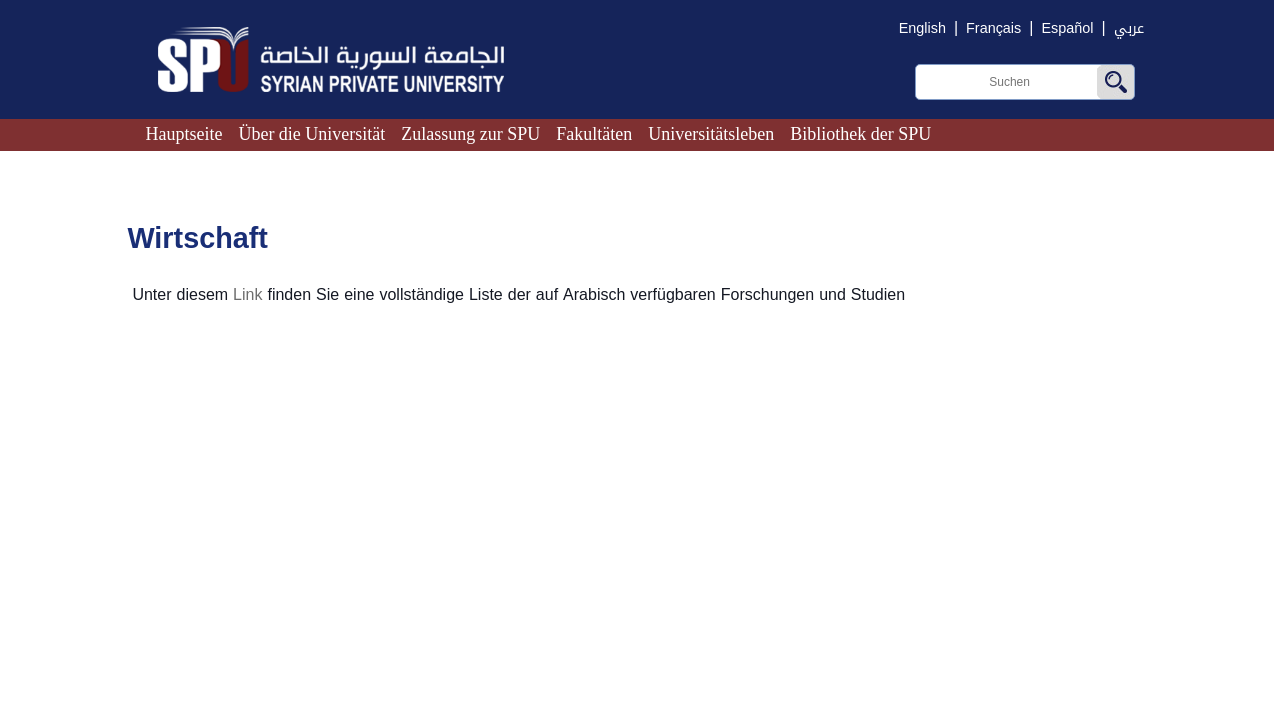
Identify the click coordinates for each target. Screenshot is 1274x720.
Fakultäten (594, 134)
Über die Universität (311, 134)
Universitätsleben (711, 134)
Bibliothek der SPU (860, 134)
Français (993, 28)
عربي (1129, 28)
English (922, 28)
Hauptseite (183, 134)
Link (247, 294)
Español (1067, 28)
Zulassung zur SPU (470, 134)
